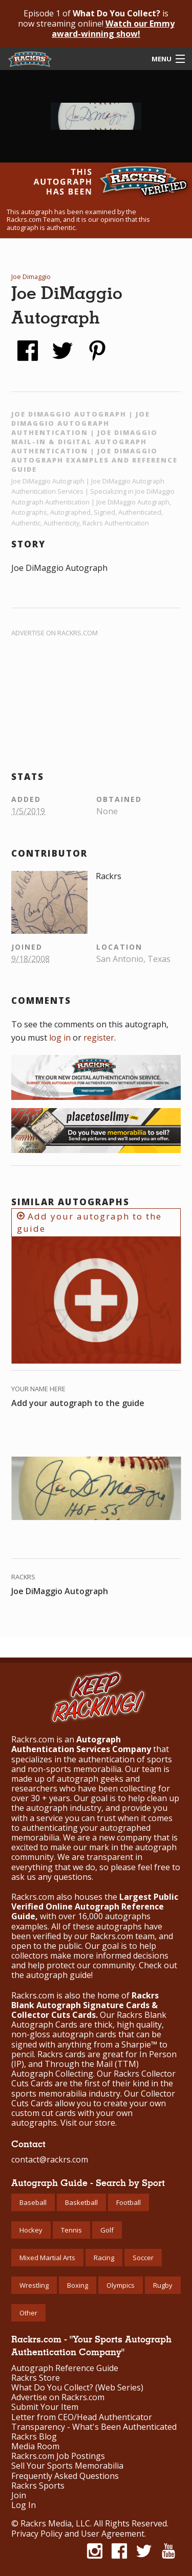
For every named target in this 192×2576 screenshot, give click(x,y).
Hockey (30, 2230)
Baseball (33, 2202)
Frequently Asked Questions (65, 2476)
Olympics (120, 2285)
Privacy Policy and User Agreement (77, 2533)
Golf (107, 2230)
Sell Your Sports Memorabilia (67, 2466)
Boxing (77, 2285)
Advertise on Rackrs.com (54, 632)
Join (18, 2495)
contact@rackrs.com (49, 2159)
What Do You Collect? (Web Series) (77, 2388)
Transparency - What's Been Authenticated (94, 2427)
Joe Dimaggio (31, 276)
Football (128, 2202)
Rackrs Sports (38, 2486)
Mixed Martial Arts (47, 2257)
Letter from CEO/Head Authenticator (81, 2417)
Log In (23, 2505)
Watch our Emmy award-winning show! (113, 28)
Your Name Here (38, 1388)
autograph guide (58, 1975)
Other (28, 2312)
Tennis (71, 2230)
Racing (104, 2257)
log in (60, 1037)
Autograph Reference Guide (64, 2368)
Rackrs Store (35, 2378)
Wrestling (34, 2285)
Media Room (35, 2446)
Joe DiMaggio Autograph (59, 1591)
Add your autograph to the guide (89, 1222)
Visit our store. (88, 2122)
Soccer (143, 2257)
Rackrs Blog (34, 2437)
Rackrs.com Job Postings (58, 2456)
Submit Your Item (44, 2407)
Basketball (81, 2202)
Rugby (163, 2285)
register (98, 1037)
